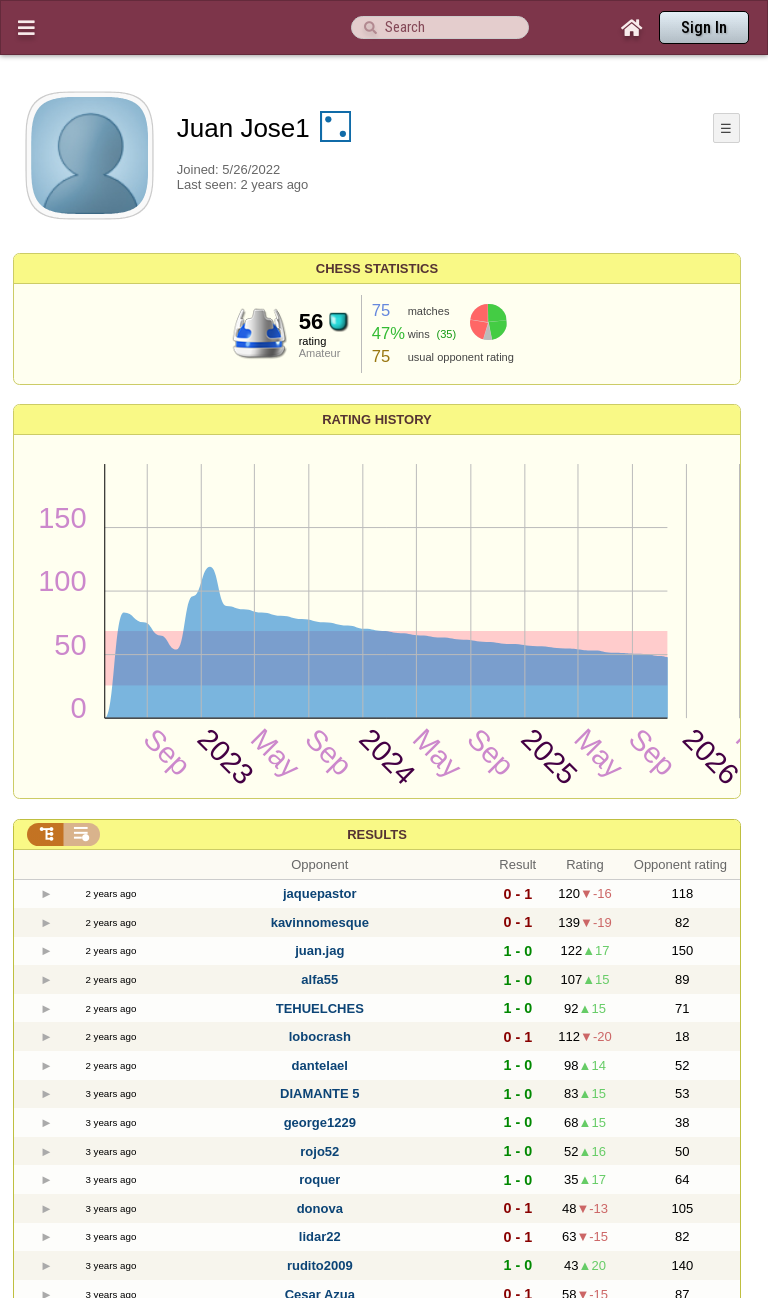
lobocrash (320, 1036)
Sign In (704, 27)
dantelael (320, 1065)
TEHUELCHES (320, 1008)
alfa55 (319, 979)
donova (320, 1208)
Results (377, 834)
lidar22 (320, 1236)
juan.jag (319, 950)
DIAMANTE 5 (319, 1093)
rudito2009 (320, 1265)
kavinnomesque (320, 922)
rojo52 (319, 1151)
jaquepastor (320, 893)
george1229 (320, 1122)
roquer (319, 1179)
